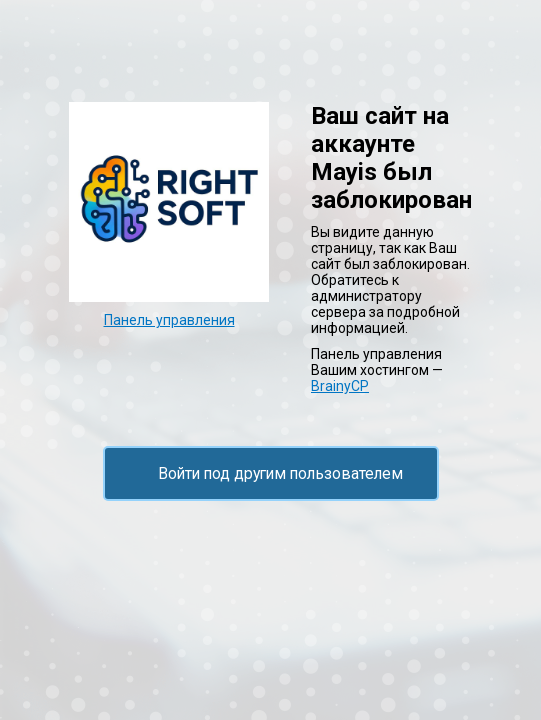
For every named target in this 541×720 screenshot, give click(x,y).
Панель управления (169, 320)
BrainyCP (340, 386)
